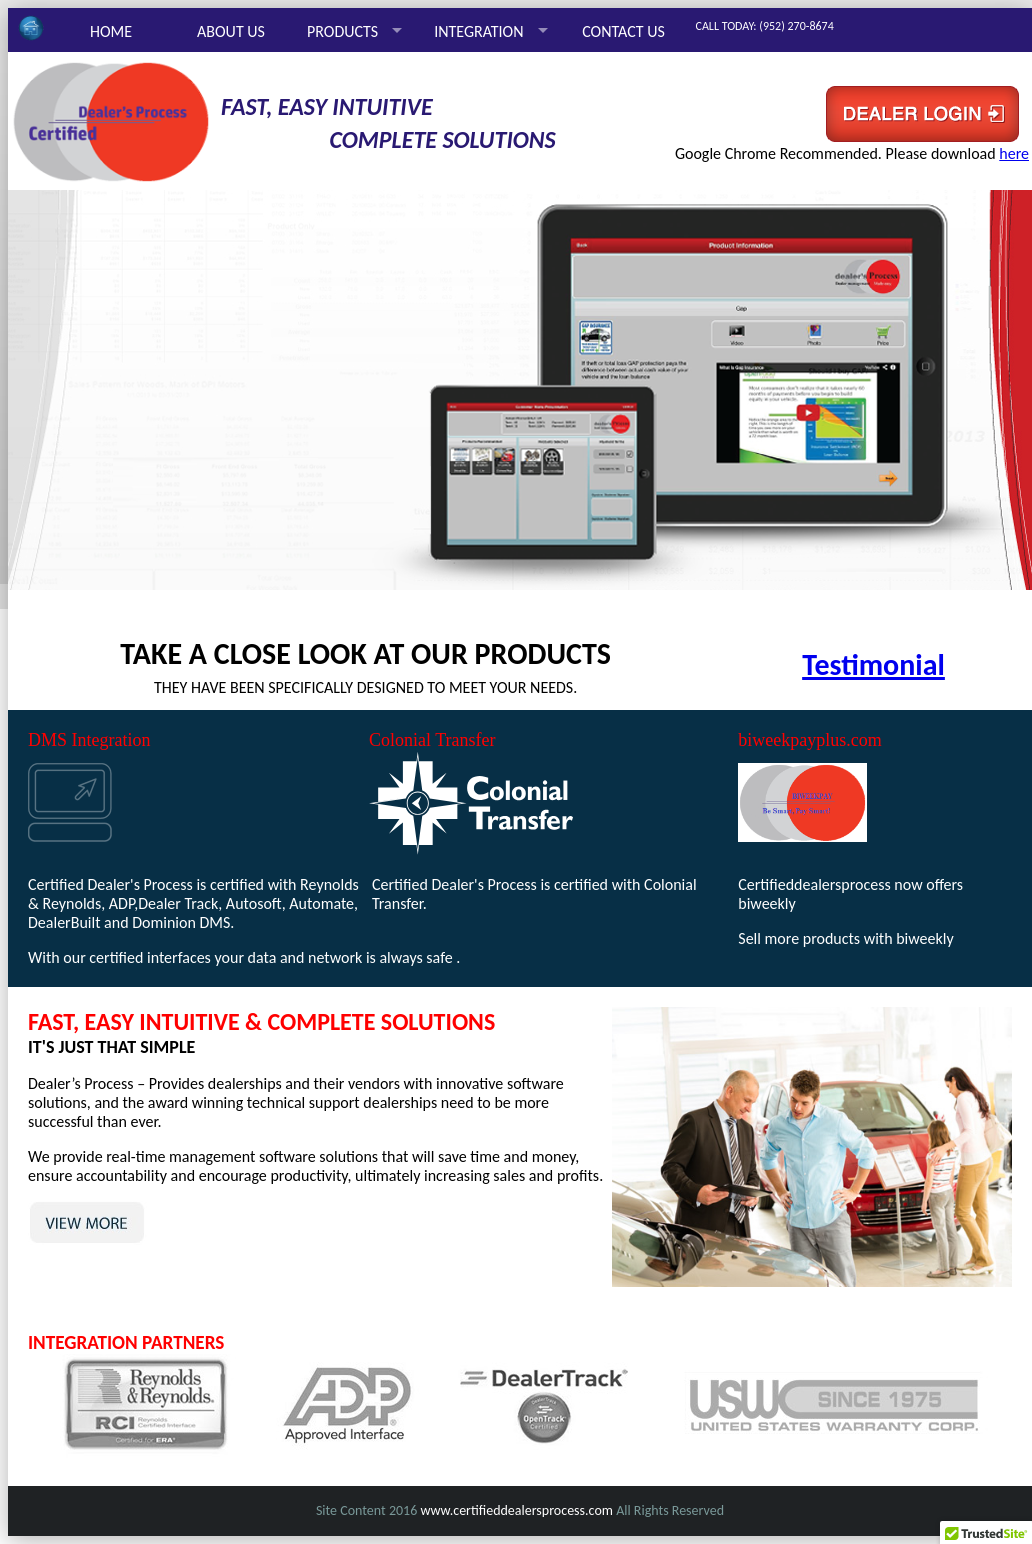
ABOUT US (231, 31)
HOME (111, 31)
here (1014, 153)
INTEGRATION (478, 31)
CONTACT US (623, 31)
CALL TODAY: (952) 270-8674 (765, 26)
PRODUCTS (342, 31)
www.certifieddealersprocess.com (516, 1510)
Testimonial (873, 664)
